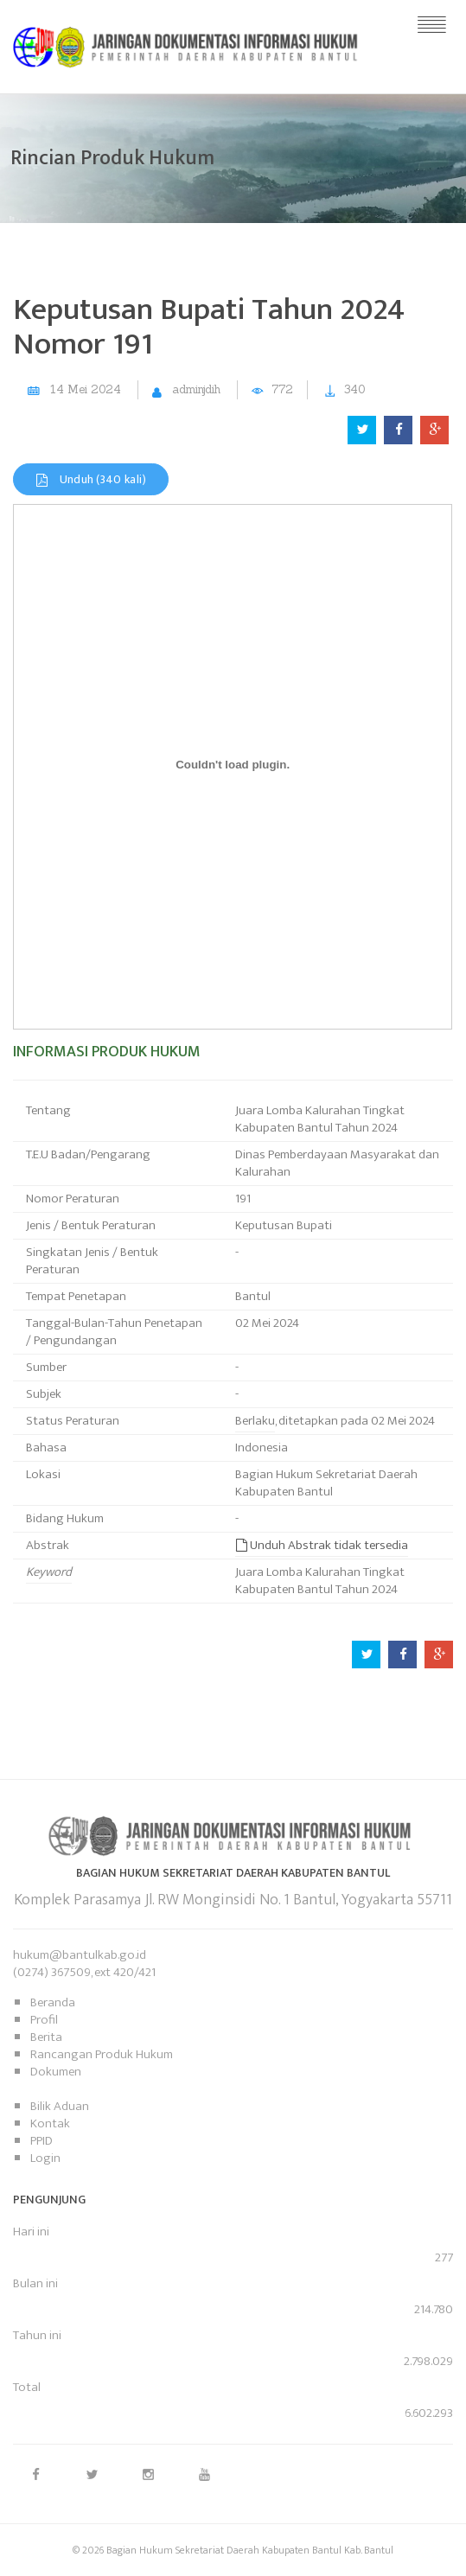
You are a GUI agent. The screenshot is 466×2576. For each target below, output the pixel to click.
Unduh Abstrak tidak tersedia (321, 1545)
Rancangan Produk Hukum (101, 2054)
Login (45, 2158)
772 (282, 389)
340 (354, 389)
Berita (46, 2037)
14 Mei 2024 (85, 389)
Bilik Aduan (59, 2106)
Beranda (52, 2002)
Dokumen (55, 2071)
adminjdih (196, 389)
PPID (41, 2141)
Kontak (50, 2123)
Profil (44, 2020)
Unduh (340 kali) (90, 479)
